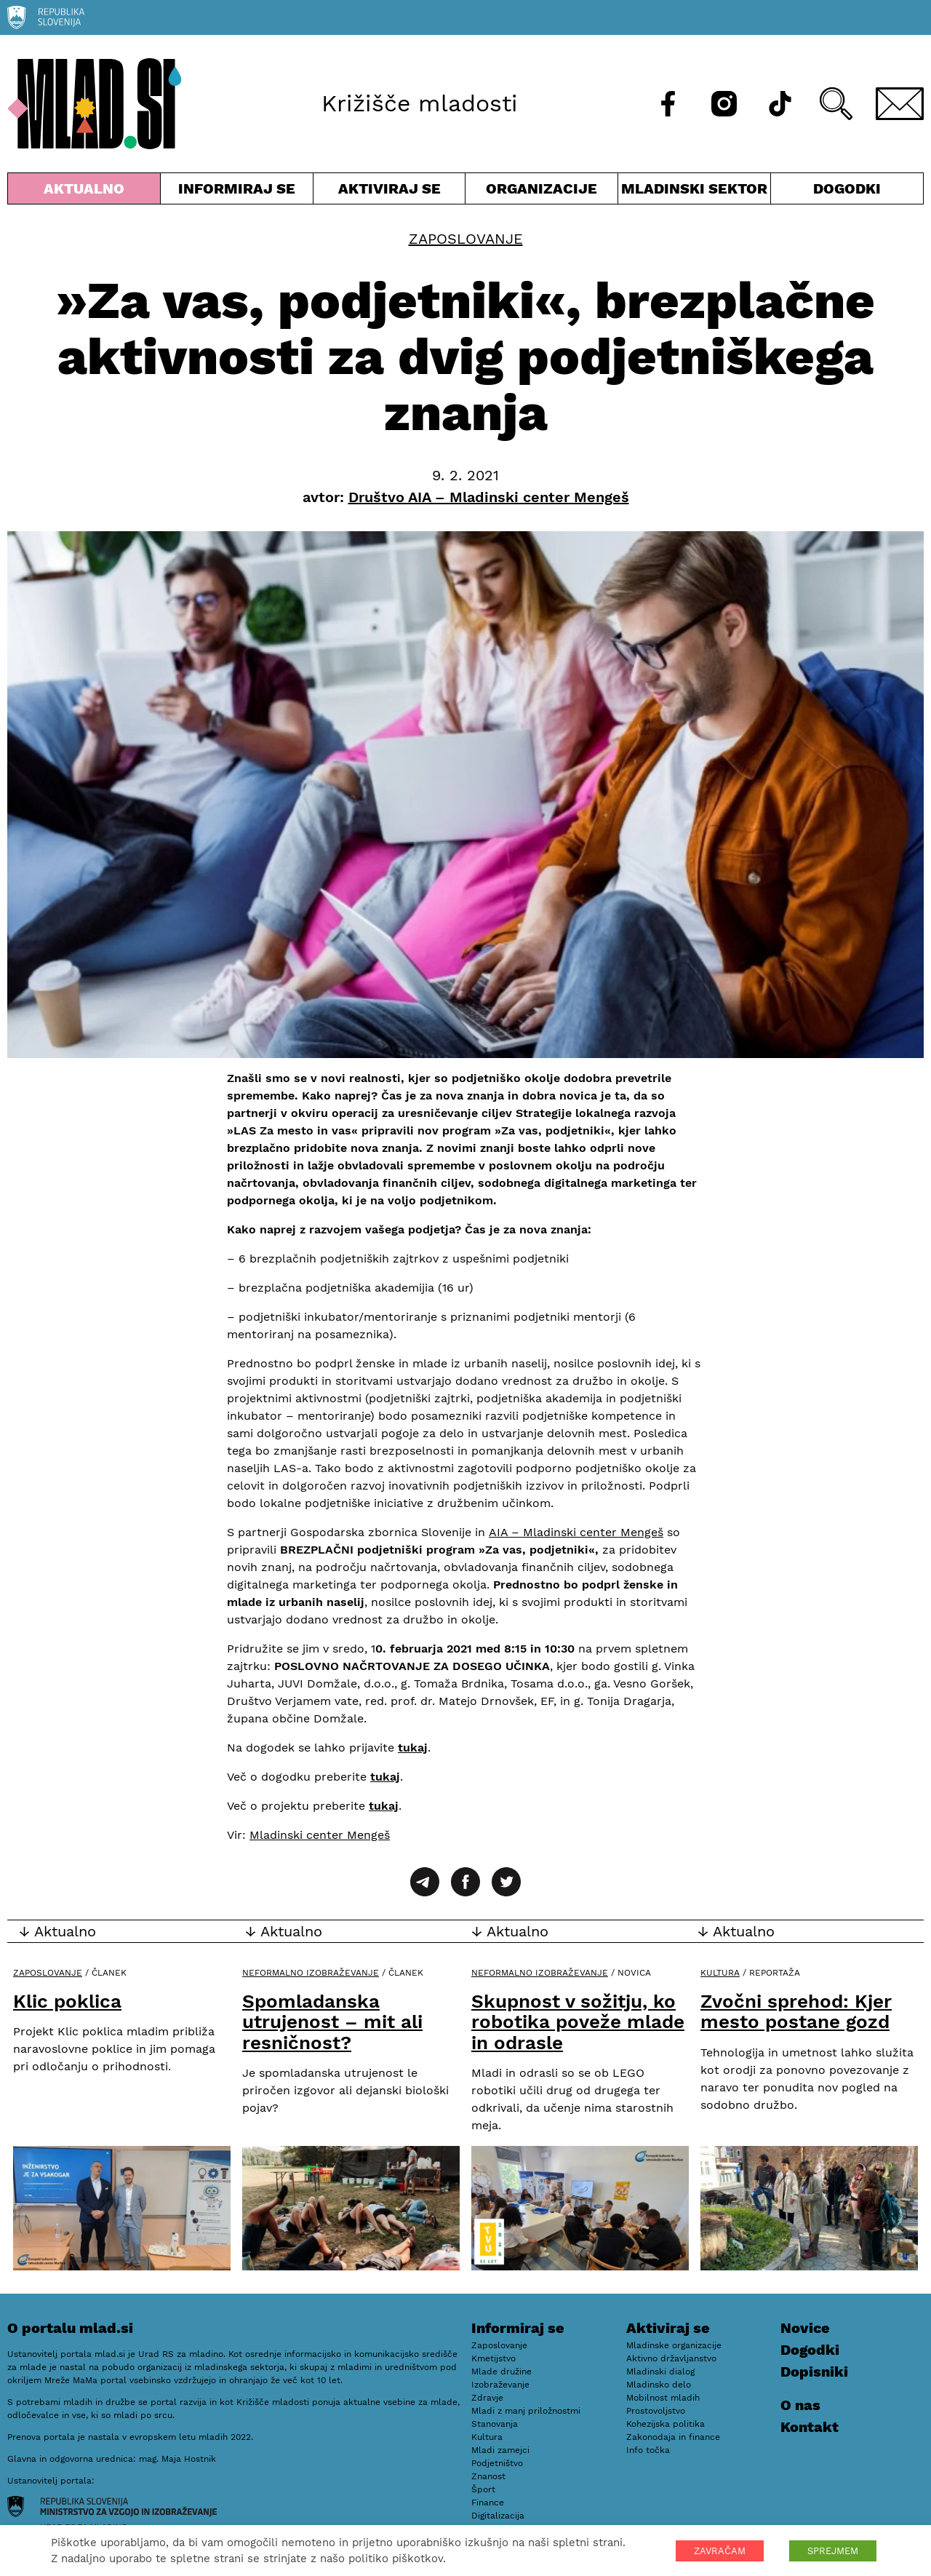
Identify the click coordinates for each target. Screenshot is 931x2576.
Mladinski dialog (660, 2371)
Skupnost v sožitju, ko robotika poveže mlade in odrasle (577, 2022)
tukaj (413, 1747)
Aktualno (84, 192)
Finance (487, 2502)
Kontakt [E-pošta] (809, 2427)
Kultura (720, 1973)
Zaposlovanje (466, 238)
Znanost (488, 2476)
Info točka (648, 2450)
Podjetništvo (497, 2463)
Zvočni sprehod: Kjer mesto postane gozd (796, 2011)
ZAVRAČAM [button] (720, 2550)
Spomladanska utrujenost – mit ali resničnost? (332, 2022)
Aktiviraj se (389, 192)
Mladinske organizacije (674, 2345)
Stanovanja (494, 2424)
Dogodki (847, 188)
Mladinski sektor (694, 192)
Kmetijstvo (493, 2358)
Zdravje (487, 2398)
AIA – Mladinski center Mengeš (576, 1532)
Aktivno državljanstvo (671, 2358)
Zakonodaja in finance (673, 2437)
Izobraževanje (500, 2385)
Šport (483, 2489)
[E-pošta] (900, 103)
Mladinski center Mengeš (319, 1835)
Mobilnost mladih (663, 2398)
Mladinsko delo (658, 2385)
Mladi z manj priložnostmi (525, 2411)
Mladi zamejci (500, 2450)
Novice (805, 2328)
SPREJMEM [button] (832, 2550)
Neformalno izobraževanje (310, 1973)
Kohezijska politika (665, 2424)
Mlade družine (501, 2371)
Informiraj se (237, 192)
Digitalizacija (497, 2516)
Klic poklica (67, 2001)
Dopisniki (814, 2371)
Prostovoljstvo (655, 2411)
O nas (800, 2405)
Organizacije (542, 192)
